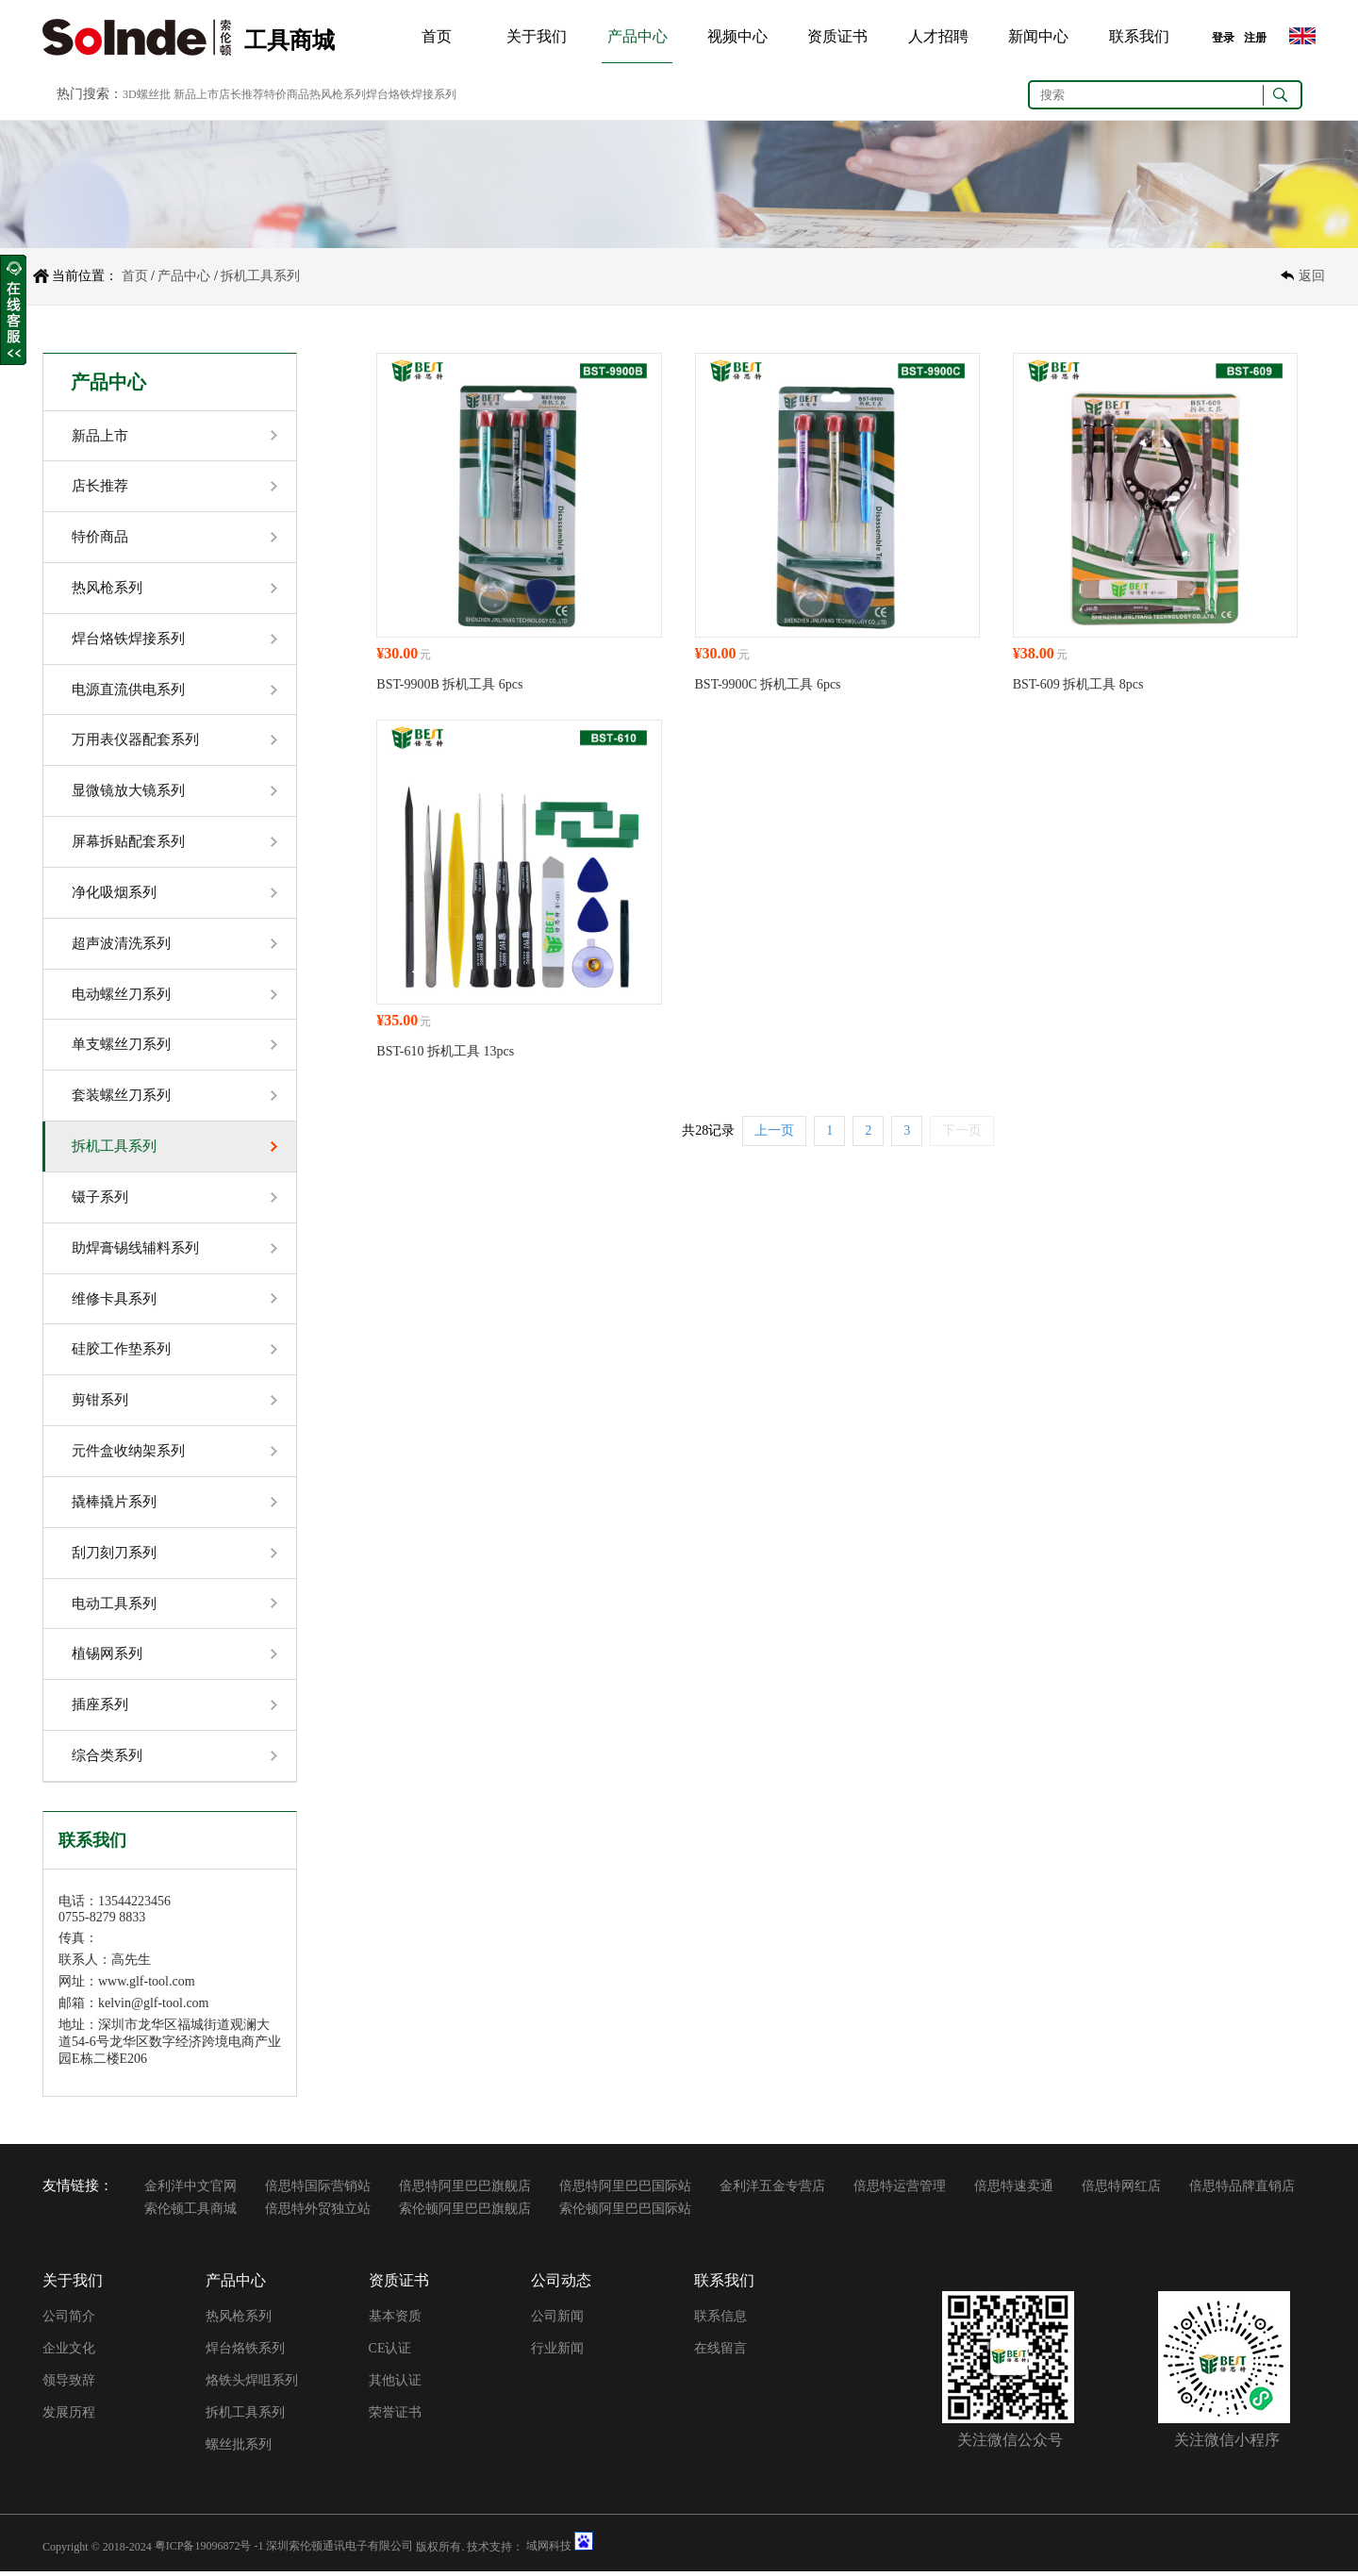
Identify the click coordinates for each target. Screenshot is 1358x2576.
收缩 (13, 310)
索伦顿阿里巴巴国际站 (625, 2213)
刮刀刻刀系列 (114, 1556)
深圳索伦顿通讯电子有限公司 (339, 2550)
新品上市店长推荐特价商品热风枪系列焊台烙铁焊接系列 (315, 94)
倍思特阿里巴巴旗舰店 (465, 2191)
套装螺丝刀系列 (121, 1097)
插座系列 (100, 1709)
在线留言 (720, 2353)
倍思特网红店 (1121, 2191)
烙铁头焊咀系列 (252, 2385)
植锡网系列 (107, 1658)
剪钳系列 (100, 1403)
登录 (1223, 37)
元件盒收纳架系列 (128, 1454)
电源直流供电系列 (128, 690)
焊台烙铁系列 (245, 2353)
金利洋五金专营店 (772, 2191)
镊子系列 (100, 1199)
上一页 (774, 1130)
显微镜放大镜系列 (128, 792)
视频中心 (737, 36)
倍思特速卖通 (1013, 2191)
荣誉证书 (395, 2417)
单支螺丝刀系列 (121, 1047)
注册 (1255, 37)
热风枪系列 (107, 588)
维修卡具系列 (114, 1301)
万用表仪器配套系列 (135, 741)
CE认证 (390, 2353)
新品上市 (100, 435)
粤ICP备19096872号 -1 (209, 2550)
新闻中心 (1038, 36)
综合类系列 (107, 1760)
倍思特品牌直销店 (1242, 2191)
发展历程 (68, 2417)
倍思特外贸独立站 (318, 2213)
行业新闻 (557, 2353)
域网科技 (548, 2550)
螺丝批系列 (239, 2449)
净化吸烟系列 (114, 894)
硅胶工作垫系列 (121, 1352)
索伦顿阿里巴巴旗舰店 (465, 2213)
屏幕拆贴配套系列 (128, 843)
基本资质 (395, 2321)
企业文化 (68, 2353)
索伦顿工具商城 (190, 2213)
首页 (437, 36)
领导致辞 (68, 2385)
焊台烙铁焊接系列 (128, 639)
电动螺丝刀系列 (121, 996)
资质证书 (837, 36)
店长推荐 (100, 486)
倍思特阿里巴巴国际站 (625, 2191)
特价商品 (100, 537)
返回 (1312, 276)
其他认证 (395, 2385)
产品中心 (637, 36)
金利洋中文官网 (190, 2191)
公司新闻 (557, 2321)
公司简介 (68, 2321)
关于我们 (536, 36)
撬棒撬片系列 (114, 1505)
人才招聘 (938, 36)
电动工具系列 (114, 1607)
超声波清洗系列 (121, 945)
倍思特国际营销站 (318, 2191)
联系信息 (720, 2321)
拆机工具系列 (260, 276)
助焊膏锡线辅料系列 (135, 1250)
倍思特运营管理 (899, 2191)
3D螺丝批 (147, 94)
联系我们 (1139, 36)
